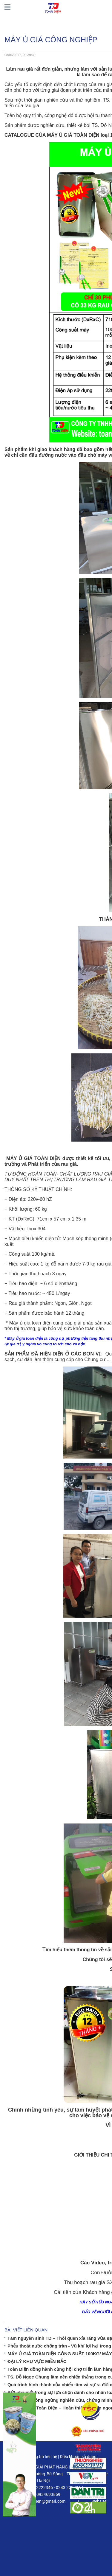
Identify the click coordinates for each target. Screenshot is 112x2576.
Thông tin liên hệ (41, 2456)
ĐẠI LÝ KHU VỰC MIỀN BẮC (37, 2361)
